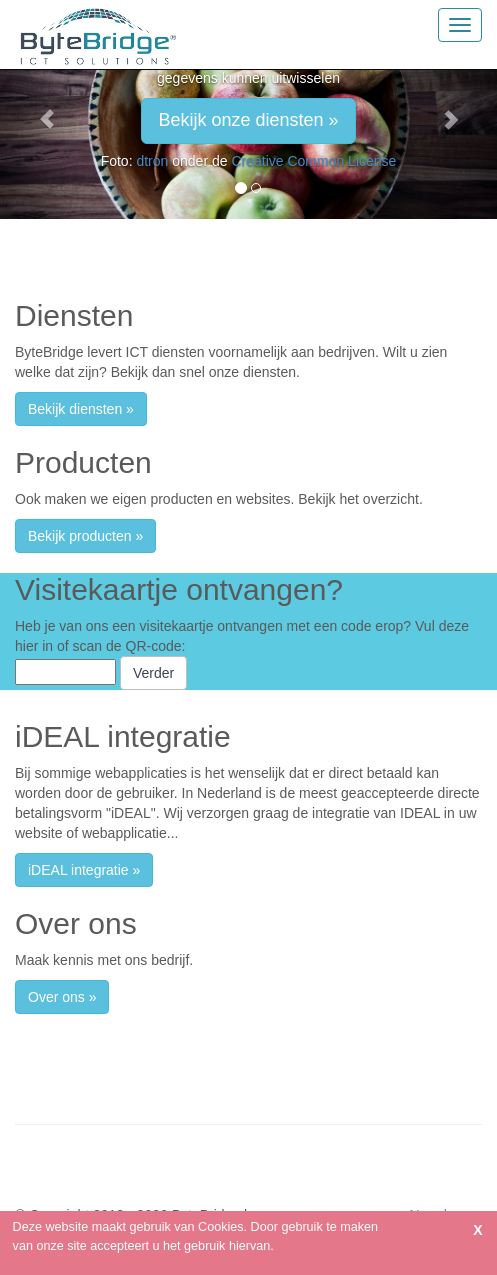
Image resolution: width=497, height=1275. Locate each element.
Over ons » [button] (62, 997)
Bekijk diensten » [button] (81, 409)
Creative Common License (313, 161)
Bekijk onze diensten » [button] (248, 120)
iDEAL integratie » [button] (84, 870)
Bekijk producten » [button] (85, 536)
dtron (152, 161)
